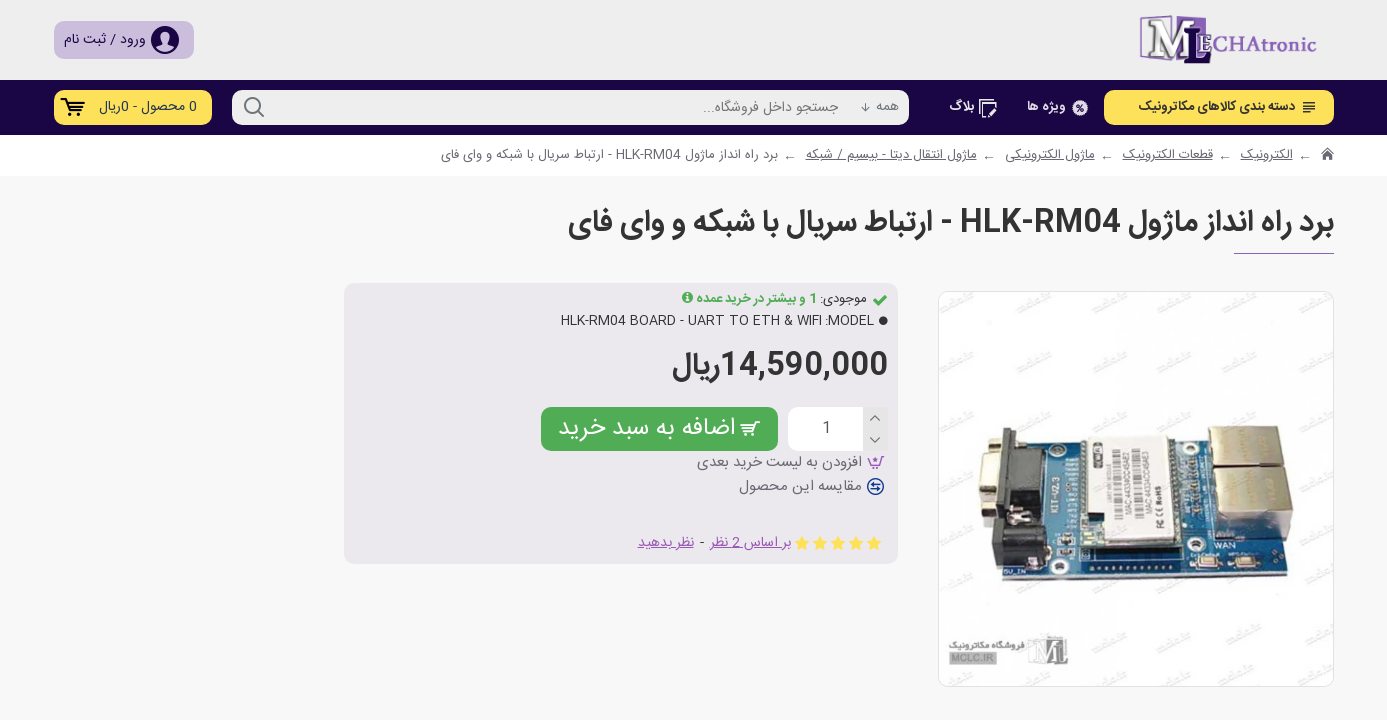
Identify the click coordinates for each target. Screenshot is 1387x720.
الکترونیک (1267, 156)
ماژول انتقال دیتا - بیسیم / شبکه (891, 156)
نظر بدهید (666, 543)
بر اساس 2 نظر (750, 543)
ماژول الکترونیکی (1050, 156)
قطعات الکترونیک (1168, 156)
